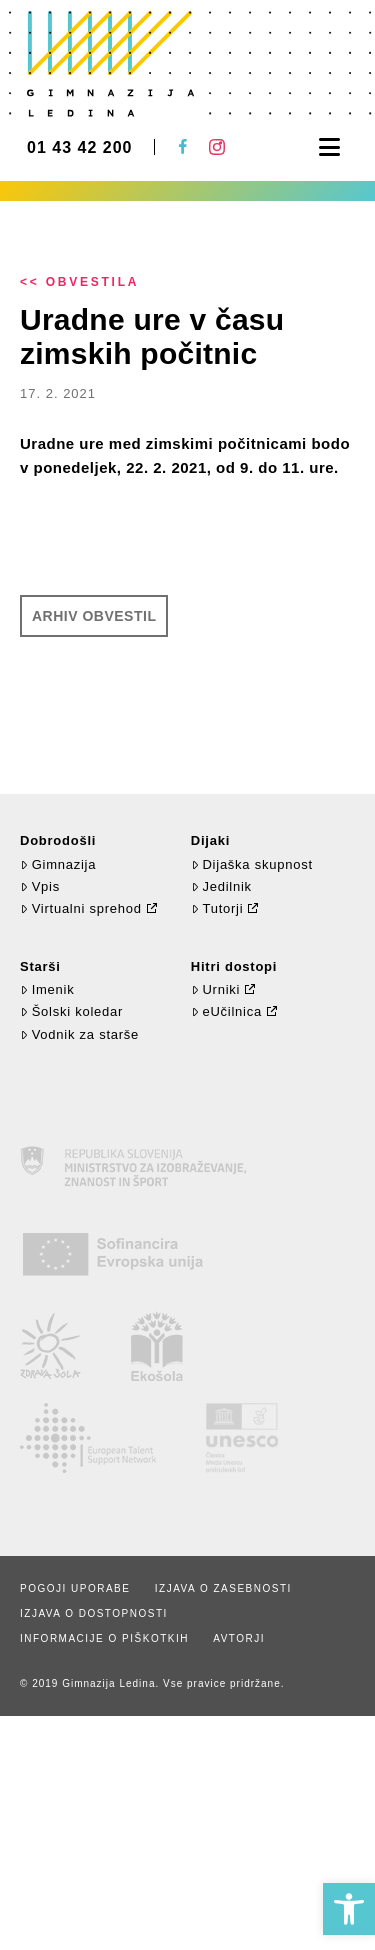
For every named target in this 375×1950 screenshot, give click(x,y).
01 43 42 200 (79, 148)
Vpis (40, 886)
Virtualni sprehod (81, 908)
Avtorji (239, 1638)
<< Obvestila (79, 282)
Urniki (215, 989)
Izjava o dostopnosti (94, 1613)
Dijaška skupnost (252, 864)
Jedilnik (221, 886)
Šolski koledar (71, 1011)
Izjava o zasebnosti (223, 1588)
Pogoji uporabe (75, 1588)
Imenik (47, 989)
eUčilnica (226, 1011)
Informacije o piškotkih (104, 1638)
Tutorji (217, 908)
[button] (349, 1909)
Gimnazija (58, 864)
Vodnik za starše (79, 1034)
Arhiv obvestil (94, 616)
